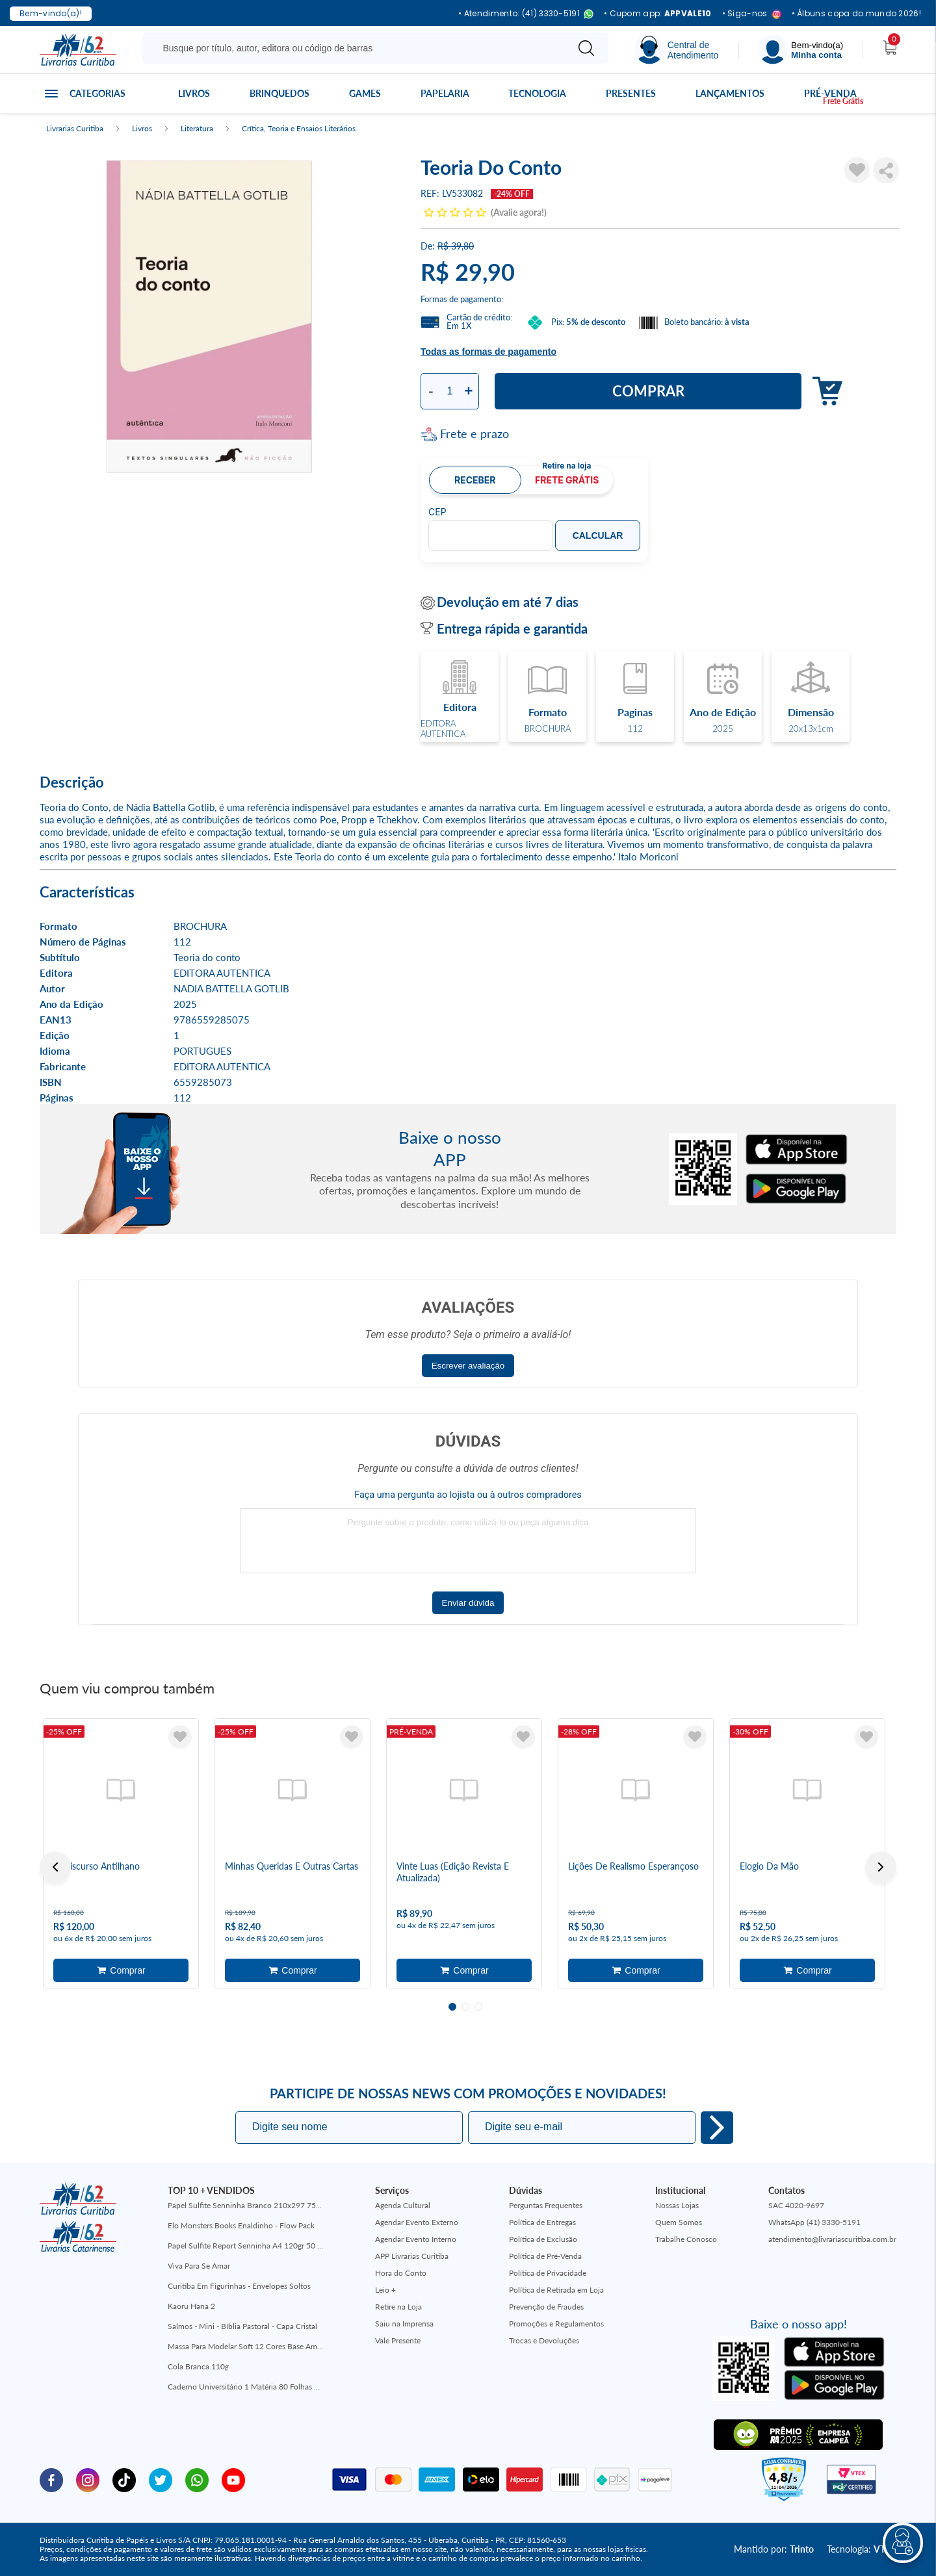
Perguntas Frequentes (545, 2205)
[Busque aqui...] (357, 48)
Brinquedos (279, 93)
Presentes (631, 93)
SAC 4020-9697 (796, 2205)
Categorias (97, 93)
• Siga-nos (751, 14)
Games (365, 93)
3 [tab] (478, 2007)
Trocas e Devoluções (544, 2340)
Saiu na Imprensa (404, 2323)
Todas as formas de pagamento (488, 351)
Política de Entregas (542, 2222)
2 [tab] (465, 2007)
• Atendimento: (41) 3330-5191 (525, 14)
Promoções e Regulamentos (556, 2323)
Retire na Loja (398, 2307)
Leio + (385, 2290)
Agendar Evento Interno (415, 2239)
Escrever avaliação (468, 1366)
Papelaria (445, 93)
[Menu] (801, 49)
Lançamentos (730, 93)
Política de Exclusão (543, 2239)
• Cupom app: (658, 14)
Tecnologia (537, 93)
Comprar (648, 391)
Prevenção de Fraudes (546, 2307)
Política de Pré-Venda (545, 2256)
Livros (194, 93)
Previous (55, 1867)
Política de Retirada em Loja (556, 2290)
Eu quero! (717, 2127)
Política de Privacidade (547, 2273)
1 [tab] (452, 2007)
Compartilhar (886, 170)
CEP (437, 512)
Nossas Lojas (677, 2205)
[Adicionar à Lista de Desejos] (857, 170)
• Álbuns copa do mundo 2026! (856, 14)
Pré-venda (830, 93)
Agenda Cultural (402, 2205)
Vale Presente (398, 2340)
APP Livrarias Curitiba (411, 2256)
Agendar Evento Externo (416, 2222)
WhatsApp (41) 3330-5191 (814, 2222)
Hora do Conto (400, 2273)
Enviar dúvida (468, 1603)
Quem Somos (678, 2222)
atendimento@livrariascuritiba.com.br (832, 2239)
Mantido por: (774, 2549)
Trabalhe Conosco (686, 2239)
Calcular (598, 535)
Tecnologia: (861, 2549)
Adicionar (823, 391)
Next (880, 1867)
